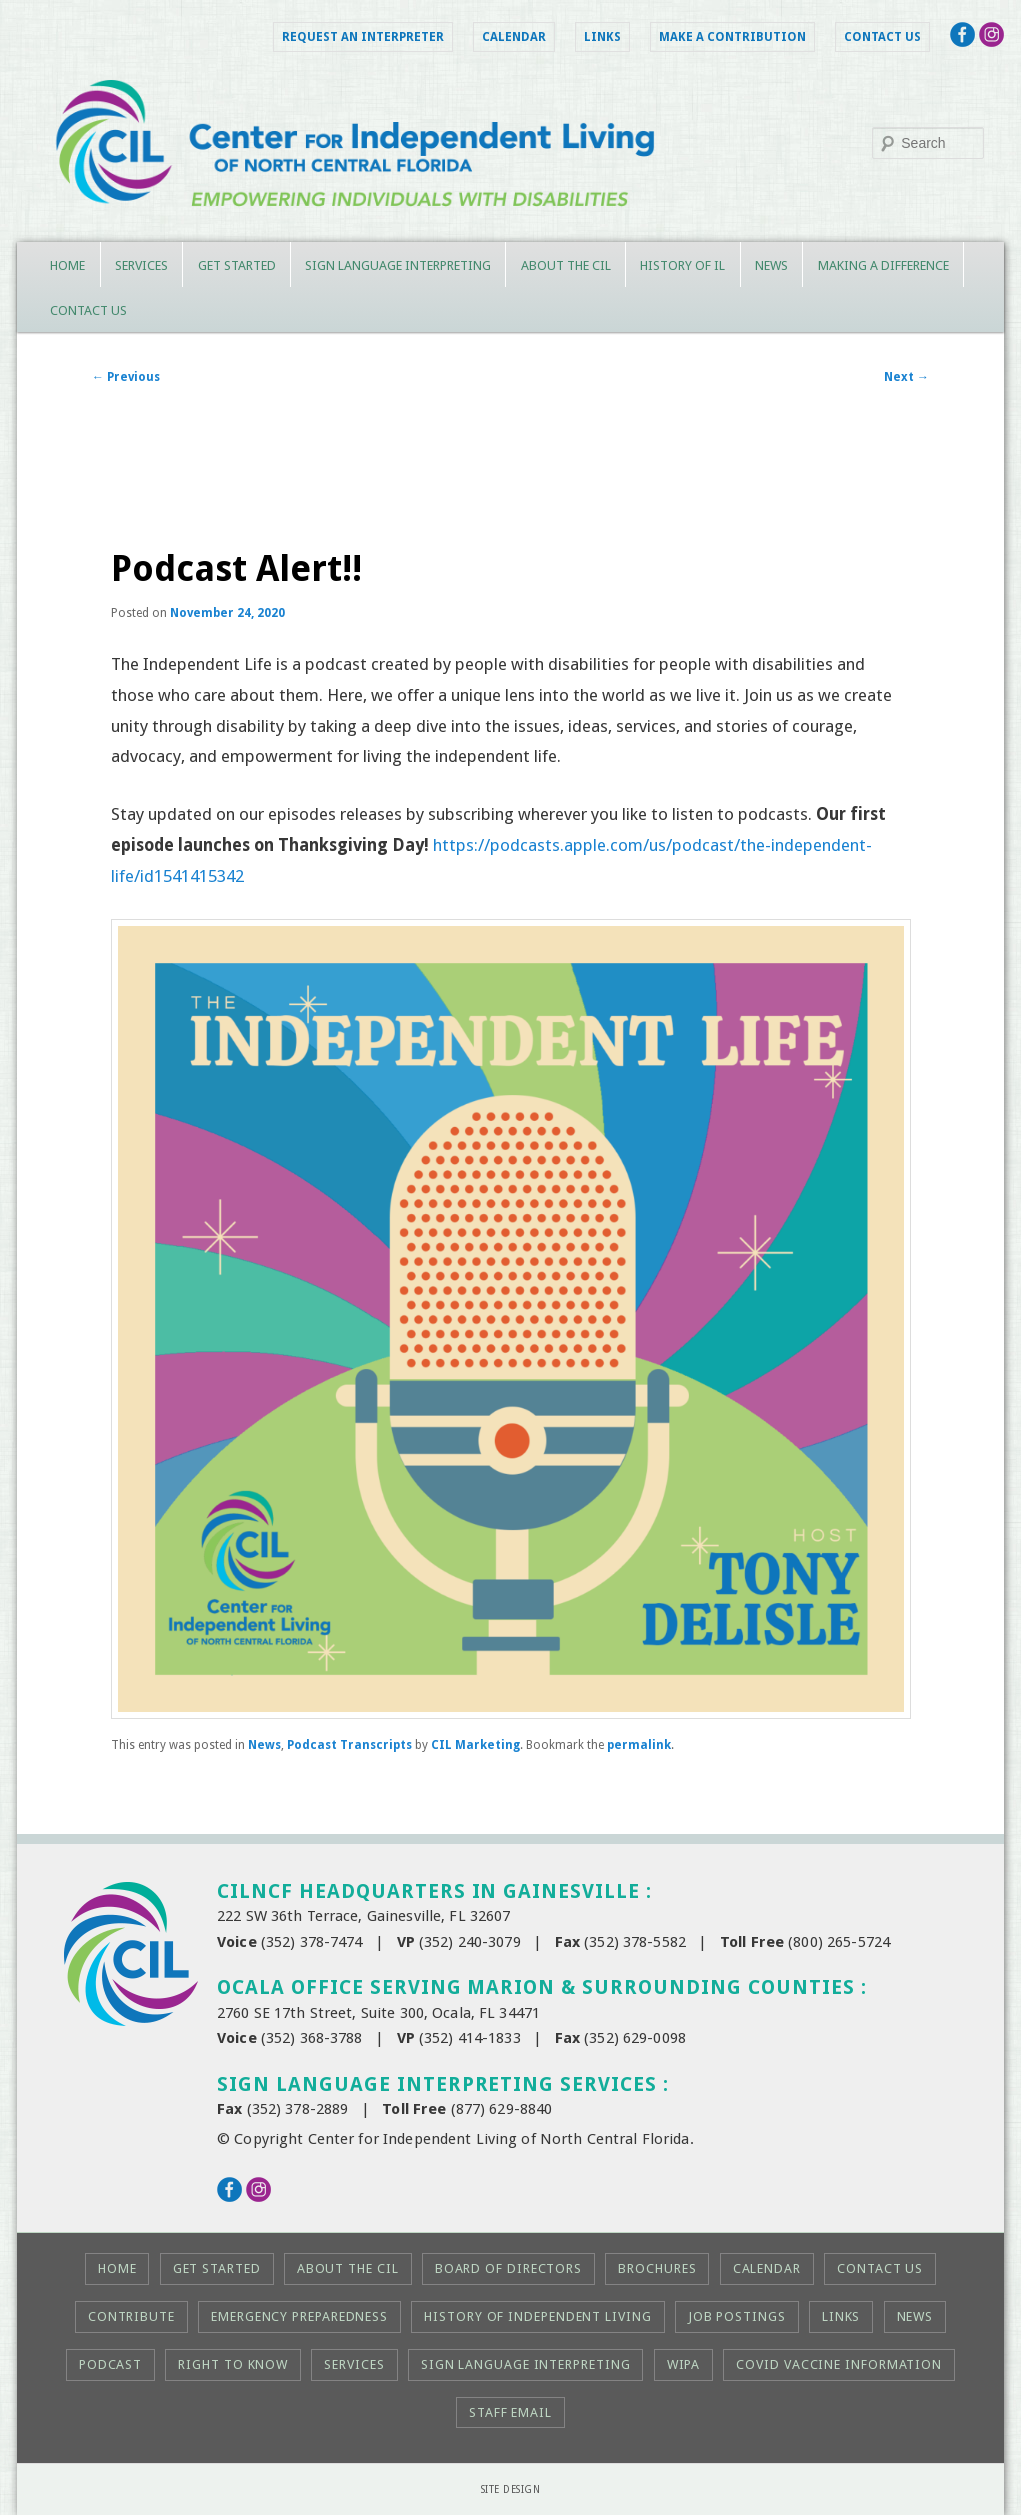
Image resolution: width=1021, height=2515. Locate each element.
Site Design (511, 2489)
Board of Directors (508, 2268)
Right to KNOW (233, 2364)
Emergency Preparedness (299, 2316)
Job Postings (737, 2316)
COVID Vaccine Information (839, 2364)
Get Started (237, 265)
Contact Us (882, 37)
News (771, 265)
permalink (639, 1745)
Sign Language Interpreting (398, 265)
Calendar (514, 37)
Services (141, 265)
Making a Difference (883, 265)
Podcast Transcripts (349, 1745)
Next (906, 377)
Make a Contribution (732, 37)
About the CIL (566, 265)
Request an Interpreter (363, 37)
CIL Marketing (475, 1745)
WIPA (684, 2364)
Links (602, 37)
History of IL (682, 265)
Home (67, 265)
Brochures (657, 2268)
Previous (126, 377)
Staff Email (510, 2412)
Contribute (131, 2316)
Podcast (110, 2364)
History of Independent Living (537, 2316)
